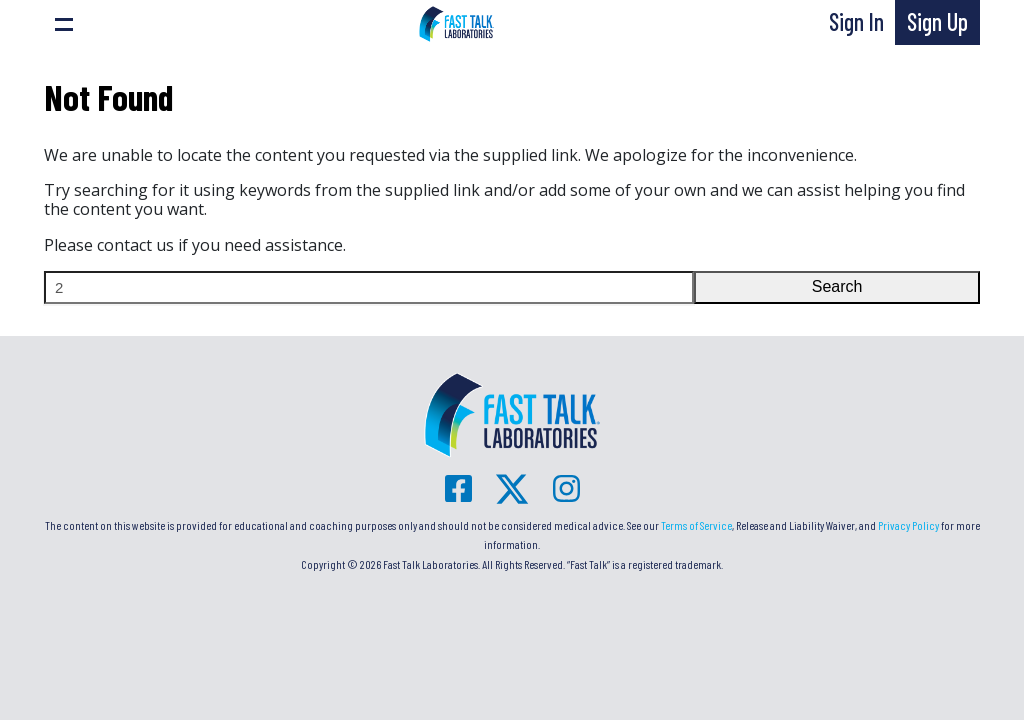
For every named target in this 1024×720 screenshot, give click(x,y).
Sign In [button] (856, 21)
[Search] (369, 287)
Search (837, 286)
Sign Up (937, 21)
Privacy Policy (908, 525)
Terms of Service (696, 525)
